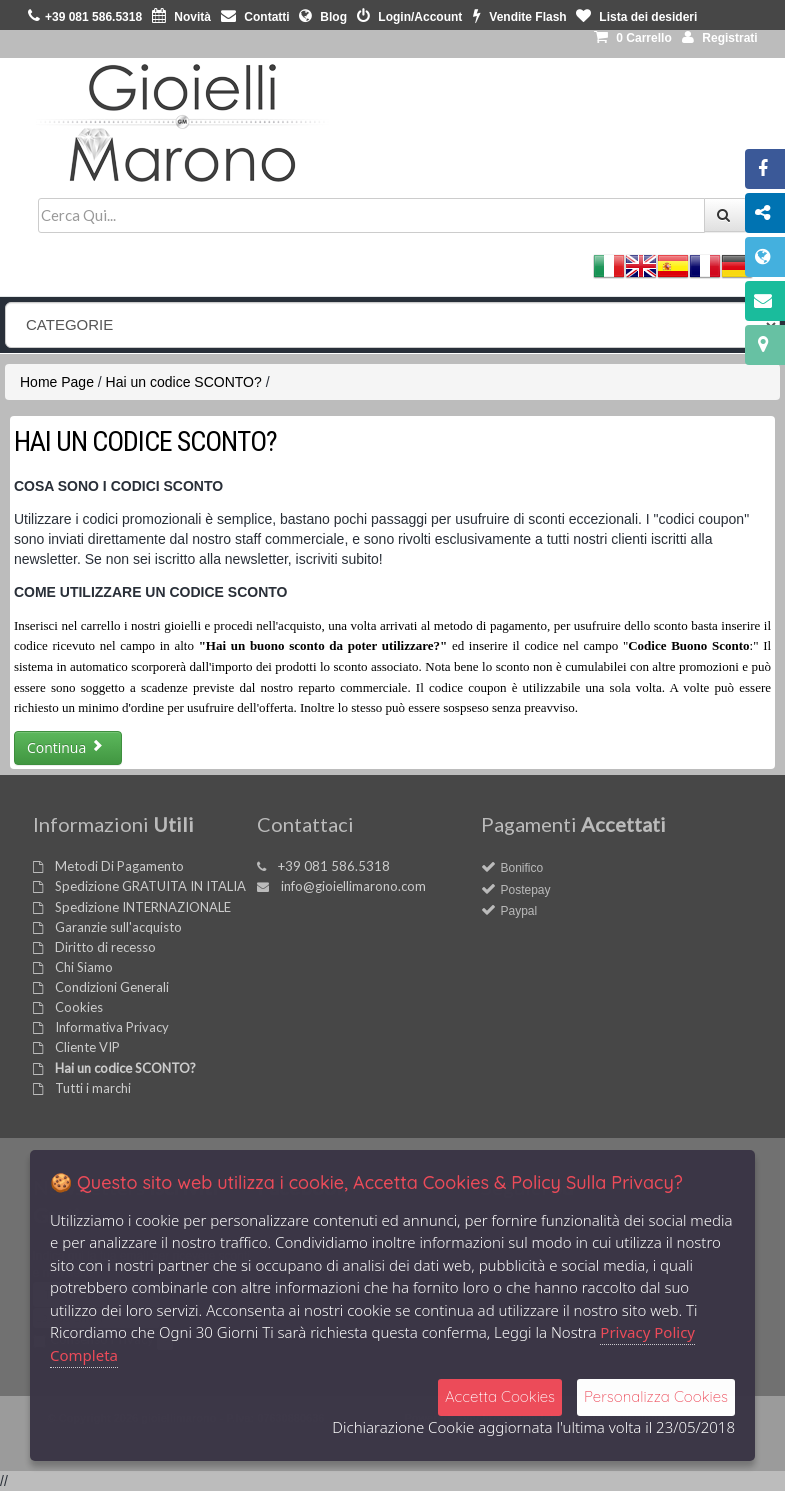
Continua (65, 747)
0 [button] (633, 38)
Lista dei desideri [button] (636, 17)
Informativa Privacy (112, 1027)
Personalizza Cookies (656, 1396)
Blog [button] (323, 17)
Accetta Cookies (500, 1396)
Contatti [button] (255, 17)
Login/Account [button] (409, 17)
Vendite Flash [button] (520, 17)
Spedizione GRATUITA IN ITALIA (150, 886)
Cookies (79, 1007)
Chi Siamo (84, 967)
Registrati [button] (720, 38)
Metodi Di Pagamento (119, 866)
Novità (181, 17)
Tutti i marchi (93, 1088)
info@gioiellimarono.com (353, 886)
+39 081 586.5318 (334, 866)
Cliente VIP (87, 1047)
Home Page (57, 382)
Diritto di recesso (105, 947)
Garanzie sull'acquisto (118, 927)
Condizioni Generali (112, 987)
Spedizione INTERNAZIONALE (143, 907)
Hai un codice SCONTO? (184, 382)
